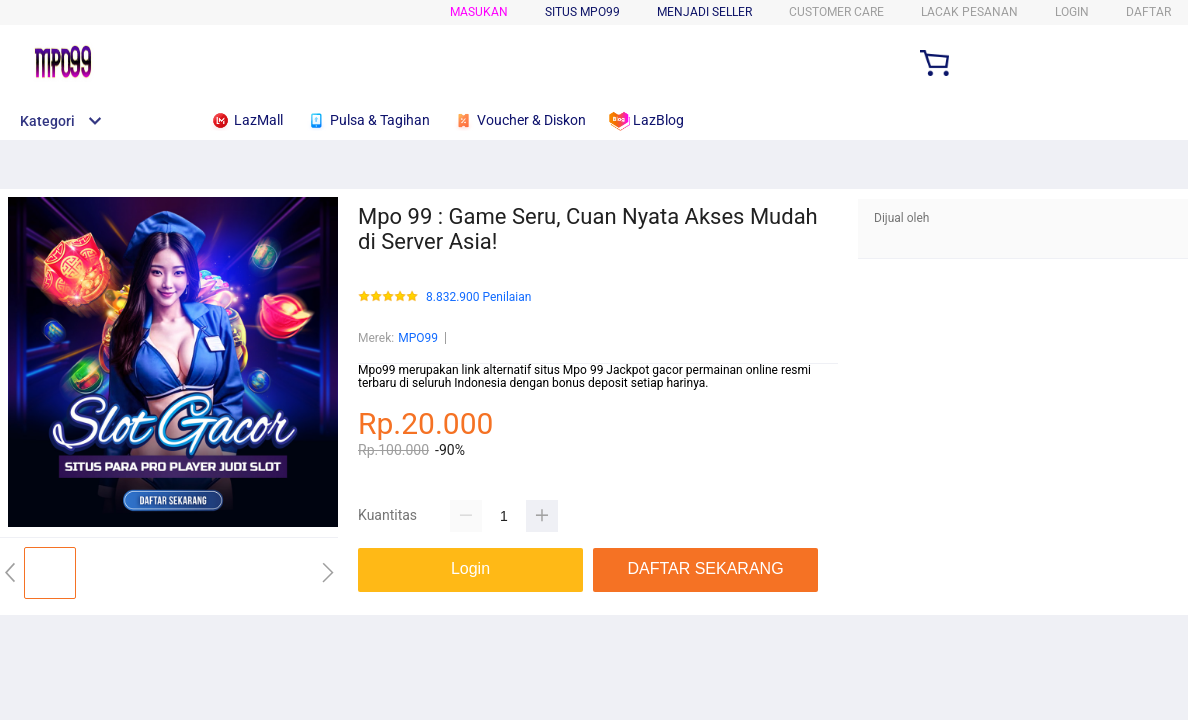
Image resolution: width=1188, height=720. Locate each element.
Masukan (479, 12)
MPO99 (418, 338)
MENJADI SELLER (704, 12)
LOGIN (1072, 12)
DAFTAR (1148, 12)
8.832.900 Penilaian (478, 297)
